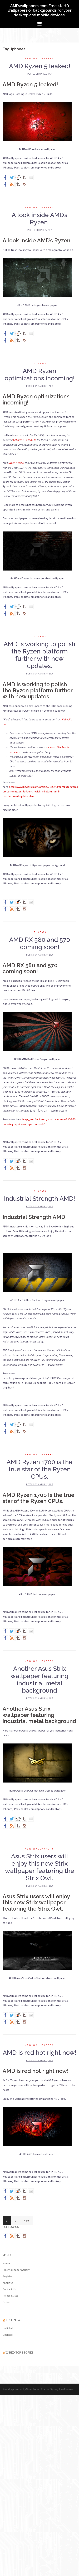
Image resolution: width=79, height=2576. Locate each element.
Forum (6, 2302)
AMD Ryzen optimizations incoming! (40, 374)
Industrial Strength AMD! (39, 1198)
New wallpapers (39, 58)
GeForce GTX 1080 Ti (24, 440)
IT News (39, 363)
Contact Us (9, 2289)
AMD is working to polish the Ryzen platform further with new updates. (39, 654)
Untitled (8, 2328)
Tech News (14, 2320)
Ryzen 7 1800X (16, 462)
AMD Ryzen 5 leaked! (39, 66)
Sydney (54, 2389)
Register (8, 2276)
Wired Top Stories (19, 2352)
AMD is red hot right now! (39, 2052)
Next (26, 2220)
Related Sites (10, 2295)
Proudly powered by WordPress (21, 2389)
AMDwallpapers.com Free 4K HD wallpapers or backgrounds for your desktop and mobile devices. (40, 10)
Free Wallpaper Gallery (16, 2269)
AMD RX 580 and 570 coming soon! (39, 943)
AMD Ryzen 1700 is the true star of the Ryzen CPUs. (39, 1469)
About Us (8, 2282)
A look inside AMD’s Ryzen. (39, 218)
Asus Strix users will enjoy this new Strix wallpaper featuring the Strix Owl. (39, 1867)
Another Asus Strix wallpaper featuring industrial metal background (39, 1679)
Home (6, 2263)
